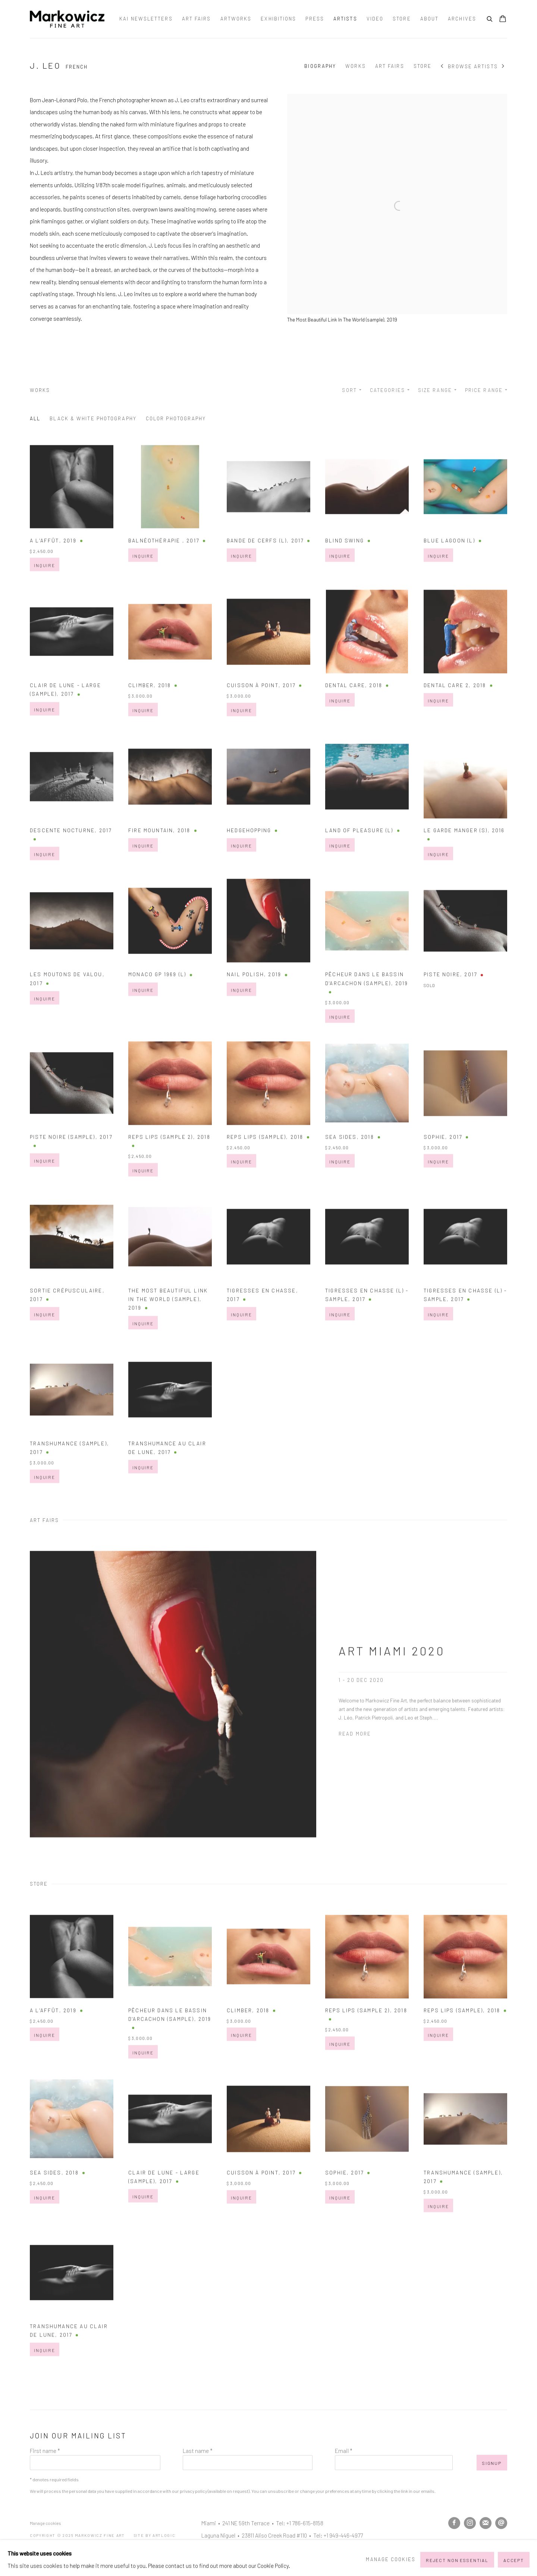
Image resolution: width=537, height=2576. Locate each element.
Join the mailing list (486, 2523)
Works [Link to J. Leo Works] (355, 66)
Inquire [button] (44, 594)
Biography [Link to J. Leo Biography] (320, 66)
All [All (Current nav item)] (35, 418)
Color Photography (176, 418)
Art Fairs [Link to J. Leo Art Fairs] (389, 66)
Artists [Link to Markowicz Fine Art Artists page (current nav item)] (345, 19)
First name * (45, 2450)
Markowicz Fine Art (67, 19)
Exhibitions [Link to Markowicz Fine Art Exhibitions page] (278, 19)
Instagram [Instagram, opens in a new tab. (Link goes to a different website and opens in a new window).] (470, 2523)
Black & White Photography (93, 418)
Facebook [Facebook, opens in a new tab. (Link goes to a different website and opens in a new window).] (454, 2523)
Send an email (501, 2523)
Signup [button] (492, 2463)
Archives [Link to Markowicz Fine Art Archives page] (462, 19)
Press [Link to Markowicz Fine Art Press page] (314, 19)
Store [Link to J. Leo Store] (423, 66)
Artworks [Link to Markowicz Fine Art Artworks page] (236, 19)
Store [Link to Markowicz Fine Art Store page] (402, 19)
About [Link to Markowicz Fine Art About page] (429, 19)
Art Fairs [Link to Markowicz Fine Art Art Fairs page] (196, 19)
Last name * (198, 2450)
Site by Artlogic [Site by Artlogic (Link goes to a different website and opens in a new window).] (155, 2535)
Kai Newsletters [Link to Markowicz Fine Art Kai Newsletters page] (146, 19)
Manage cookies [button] (45, 2523)
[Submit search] (490, 18)
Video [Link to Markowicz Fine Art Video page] (375, 19)
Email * (343, 2450)
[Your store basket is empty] (502, 19)
